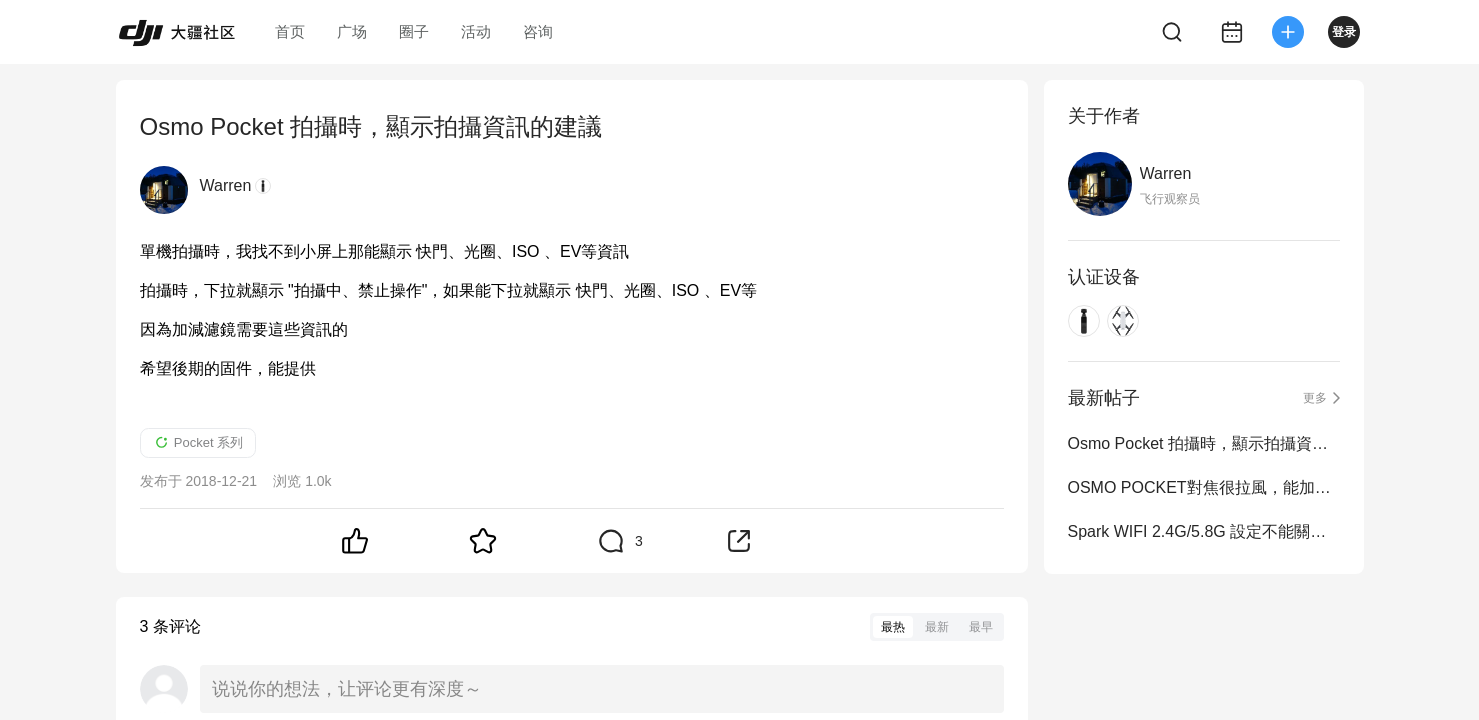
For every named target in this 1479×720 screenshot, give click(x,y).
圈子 (414, 31)
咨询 (538, 31)
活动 (476, 31)
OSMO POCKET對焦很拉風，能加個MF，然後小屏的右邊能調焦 (1204, 487)
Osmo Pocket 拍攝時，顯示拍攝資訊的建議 (1204, 443)
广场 (352, 31)
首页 (290, 31)
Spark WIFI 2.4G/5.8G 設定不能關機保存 (1204, 531)
